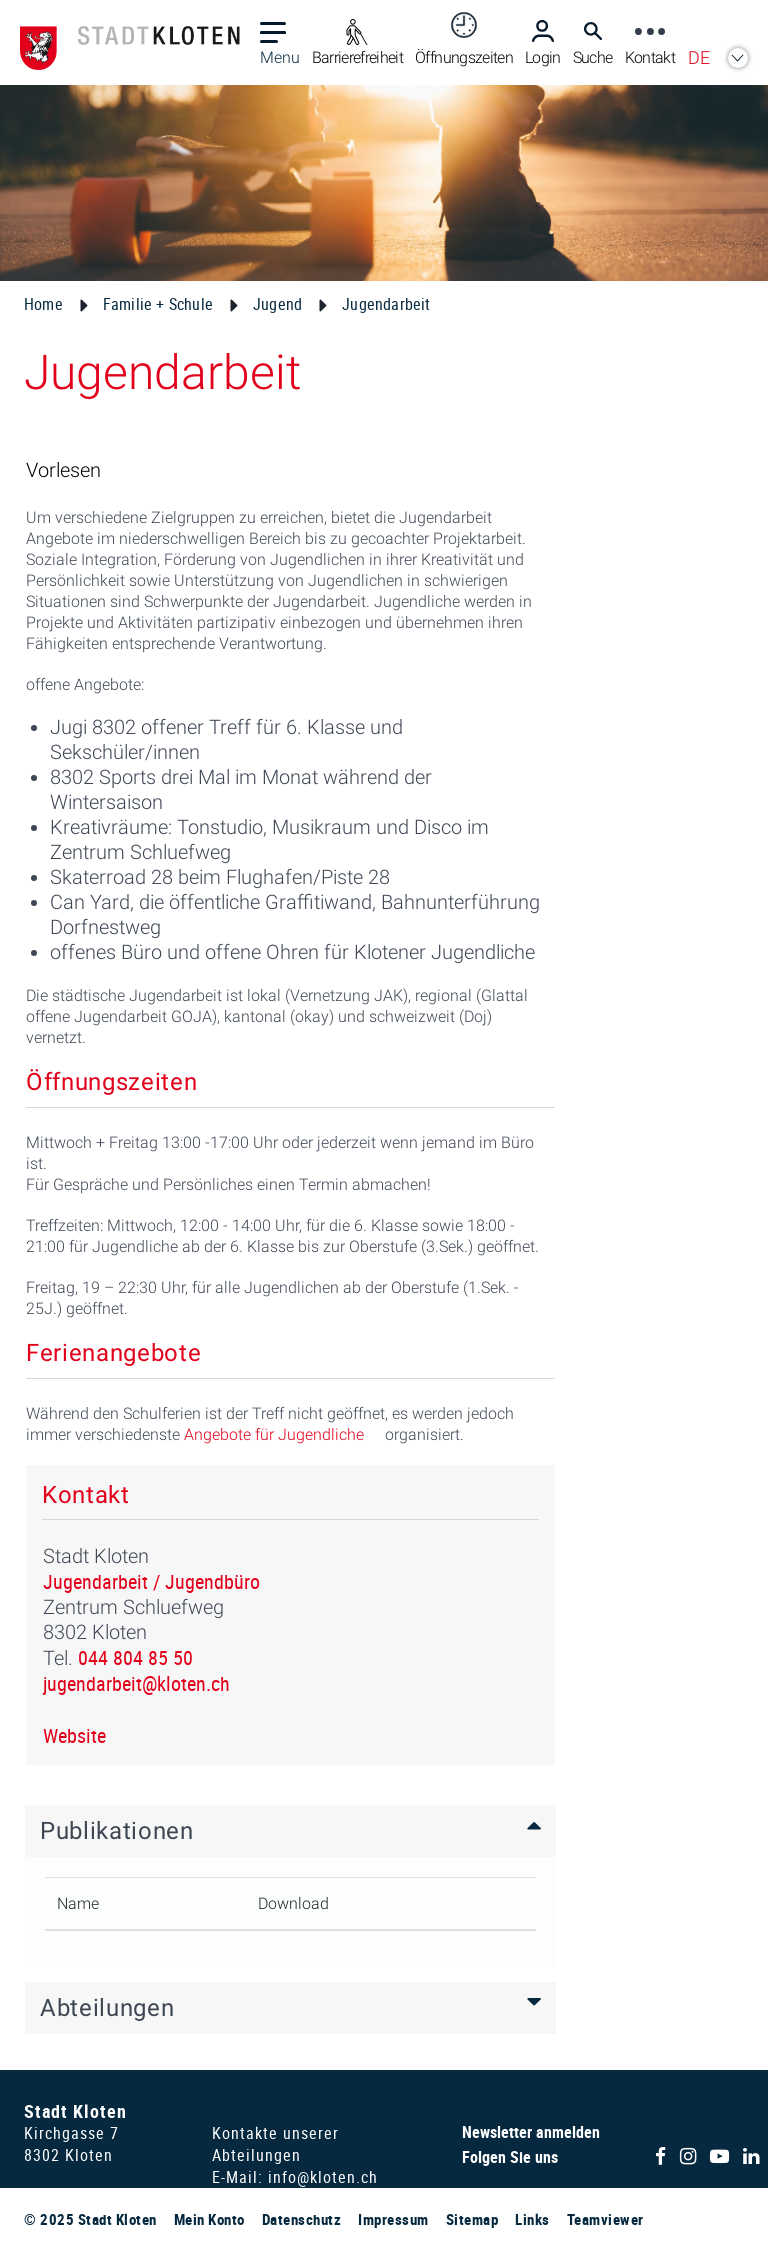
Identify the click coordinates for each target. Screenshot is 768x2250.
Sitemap (472, 2219)
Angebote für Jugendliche (274, 1434)
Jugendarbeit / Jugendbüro (151, 1581)
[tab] (290, 1831)
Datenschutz (302, 2219)
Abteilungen (107, 2008)
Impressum (393, 2219)
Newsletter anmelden (531, 2132)
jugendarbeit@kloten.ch (136, 1683)
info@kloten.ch (323, 2177)
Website (74, 1735)
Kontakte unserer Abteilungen (275, 2144)
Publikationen (117, 1831)
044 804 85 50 (135, 1657)
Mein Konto (209, 2219)
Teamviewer (605, 2219)
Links (532, 2219)
